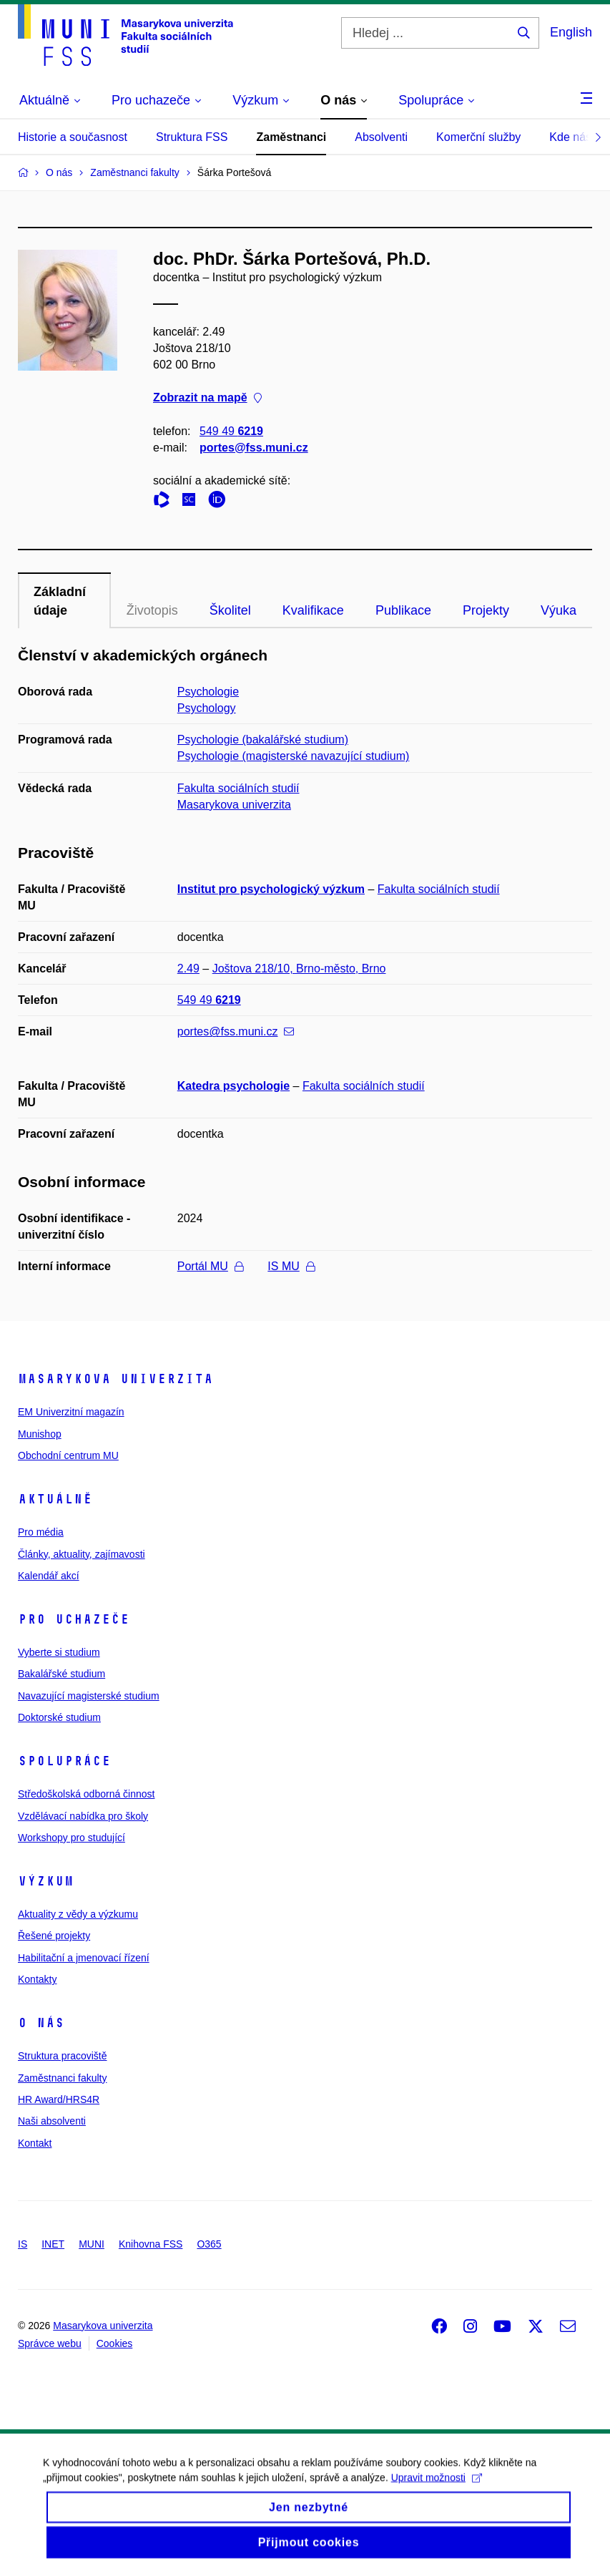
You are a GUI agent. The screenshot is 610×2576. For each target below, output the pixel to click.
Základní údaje (60, 601)
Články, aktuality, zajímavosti (81, 1554)
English (571, 32)
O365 (209, 2244)
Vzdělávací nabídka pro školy (83, 1816)
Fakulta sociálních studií (238, 788)
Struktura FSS (191, 137)
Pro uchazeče (73, 1619)
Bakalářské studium (61, 1673)
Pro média (41, 1532)
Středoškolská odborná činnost (86, 1794)
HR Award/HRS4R (58, 2099)
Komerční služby (478, 137)
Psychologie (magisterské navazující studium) (293, 756)
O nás (41, 2023)
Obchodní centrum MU (68, 1455)
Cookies (115, 2343)
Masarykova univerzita (234, 805)
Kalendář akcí (48, 1575)
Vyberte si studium (59, 1652)
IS (22, 2244)
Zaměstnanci (291, 137)
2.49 (188, 968)
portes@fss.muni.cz (254, 447)
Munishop (40, 1434)
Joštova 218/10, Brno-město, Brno (299, 968)
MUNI (91, 2244)
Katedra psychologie (233, 1086)
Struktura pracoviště (62, 2056)
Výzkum (46, 1881)
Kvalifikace (313, 610)
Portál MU (210, 1266)
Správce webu (50, 2343)
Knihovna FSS (151, 2244)
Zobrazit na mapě (207, 398)
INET (52, 2244)
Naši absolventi (52, 2121)
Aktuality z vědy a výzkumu (78, 1914)
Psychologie (208, 692)
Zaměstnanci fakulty (62, 2078)
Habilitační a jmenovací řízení (83, 1957)
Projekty (486, 610)
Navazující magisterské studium (88, 1696)
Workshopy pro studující (71, 1837)
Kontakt (34, 2143)
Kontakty (37, 1979)
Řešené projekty (54, 1935)
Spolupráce (64, 1761)
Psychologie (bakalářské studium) (262, 739)
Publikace (403, 610)
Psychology (206, 708)
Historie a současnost (72, 137)
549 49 (231, 431)
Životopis (152, 610)
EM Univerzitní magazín (71, 1412)
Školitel (230, 610)
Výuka (558, 610)
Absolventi (381, 137)
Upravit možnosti (436, 2490)
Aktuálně (55, 1499)
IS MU (290, 1266)
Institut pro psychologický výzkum (271, 889)
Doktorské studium (59, 1717)
